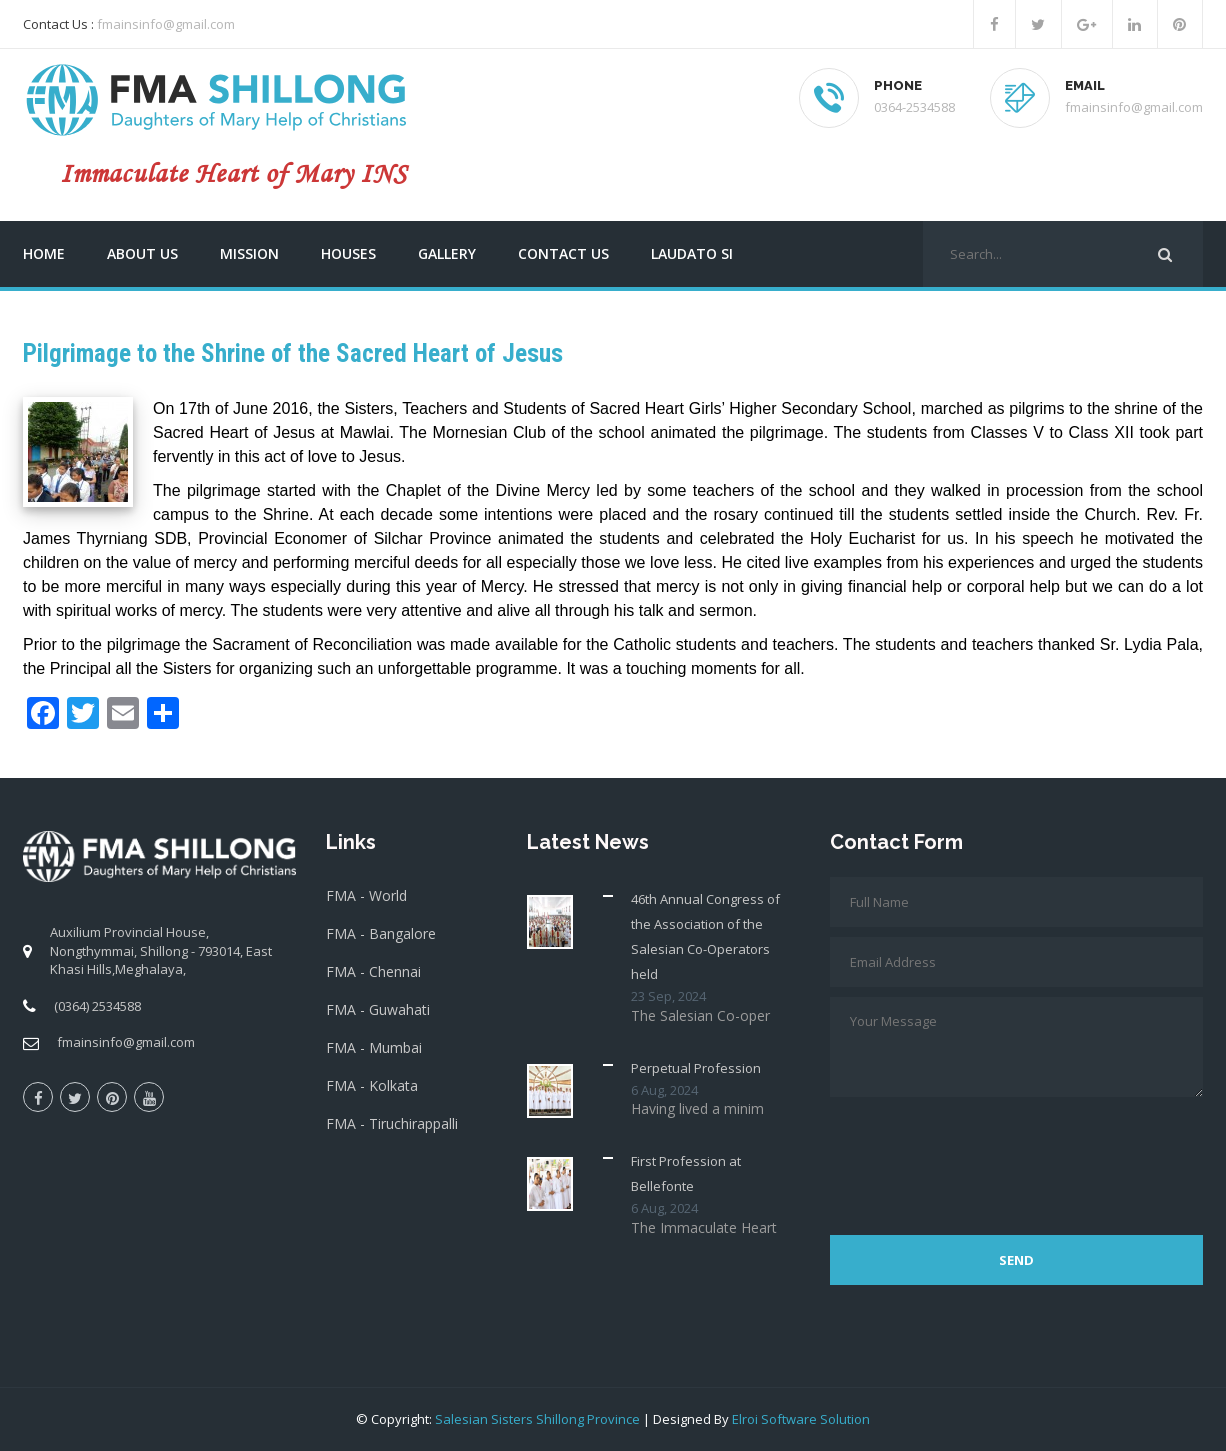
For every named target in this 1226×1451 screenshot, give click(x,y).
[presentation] (982, 1156)
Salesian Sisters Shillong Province (537, 1419)
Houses (348, 253)
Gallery (447, 253)
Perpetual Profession (696, 1068)
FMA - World (366, 895)
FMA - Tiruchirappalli (392, 1123)
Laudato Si (692, 253)
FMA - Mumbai (374, 1047)
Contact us (563, 253)
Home (44, 253)
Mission (249, 253)
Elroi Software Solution (801, 1419)
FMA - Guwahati (378, 1009)
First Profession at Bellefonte (686, 1173)
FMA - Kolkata (372, 1085)
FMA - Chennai (373, 971)
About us (142, 253)
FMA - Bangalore (381, 933)
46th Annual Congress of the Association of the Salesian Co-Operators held (705, 936)
